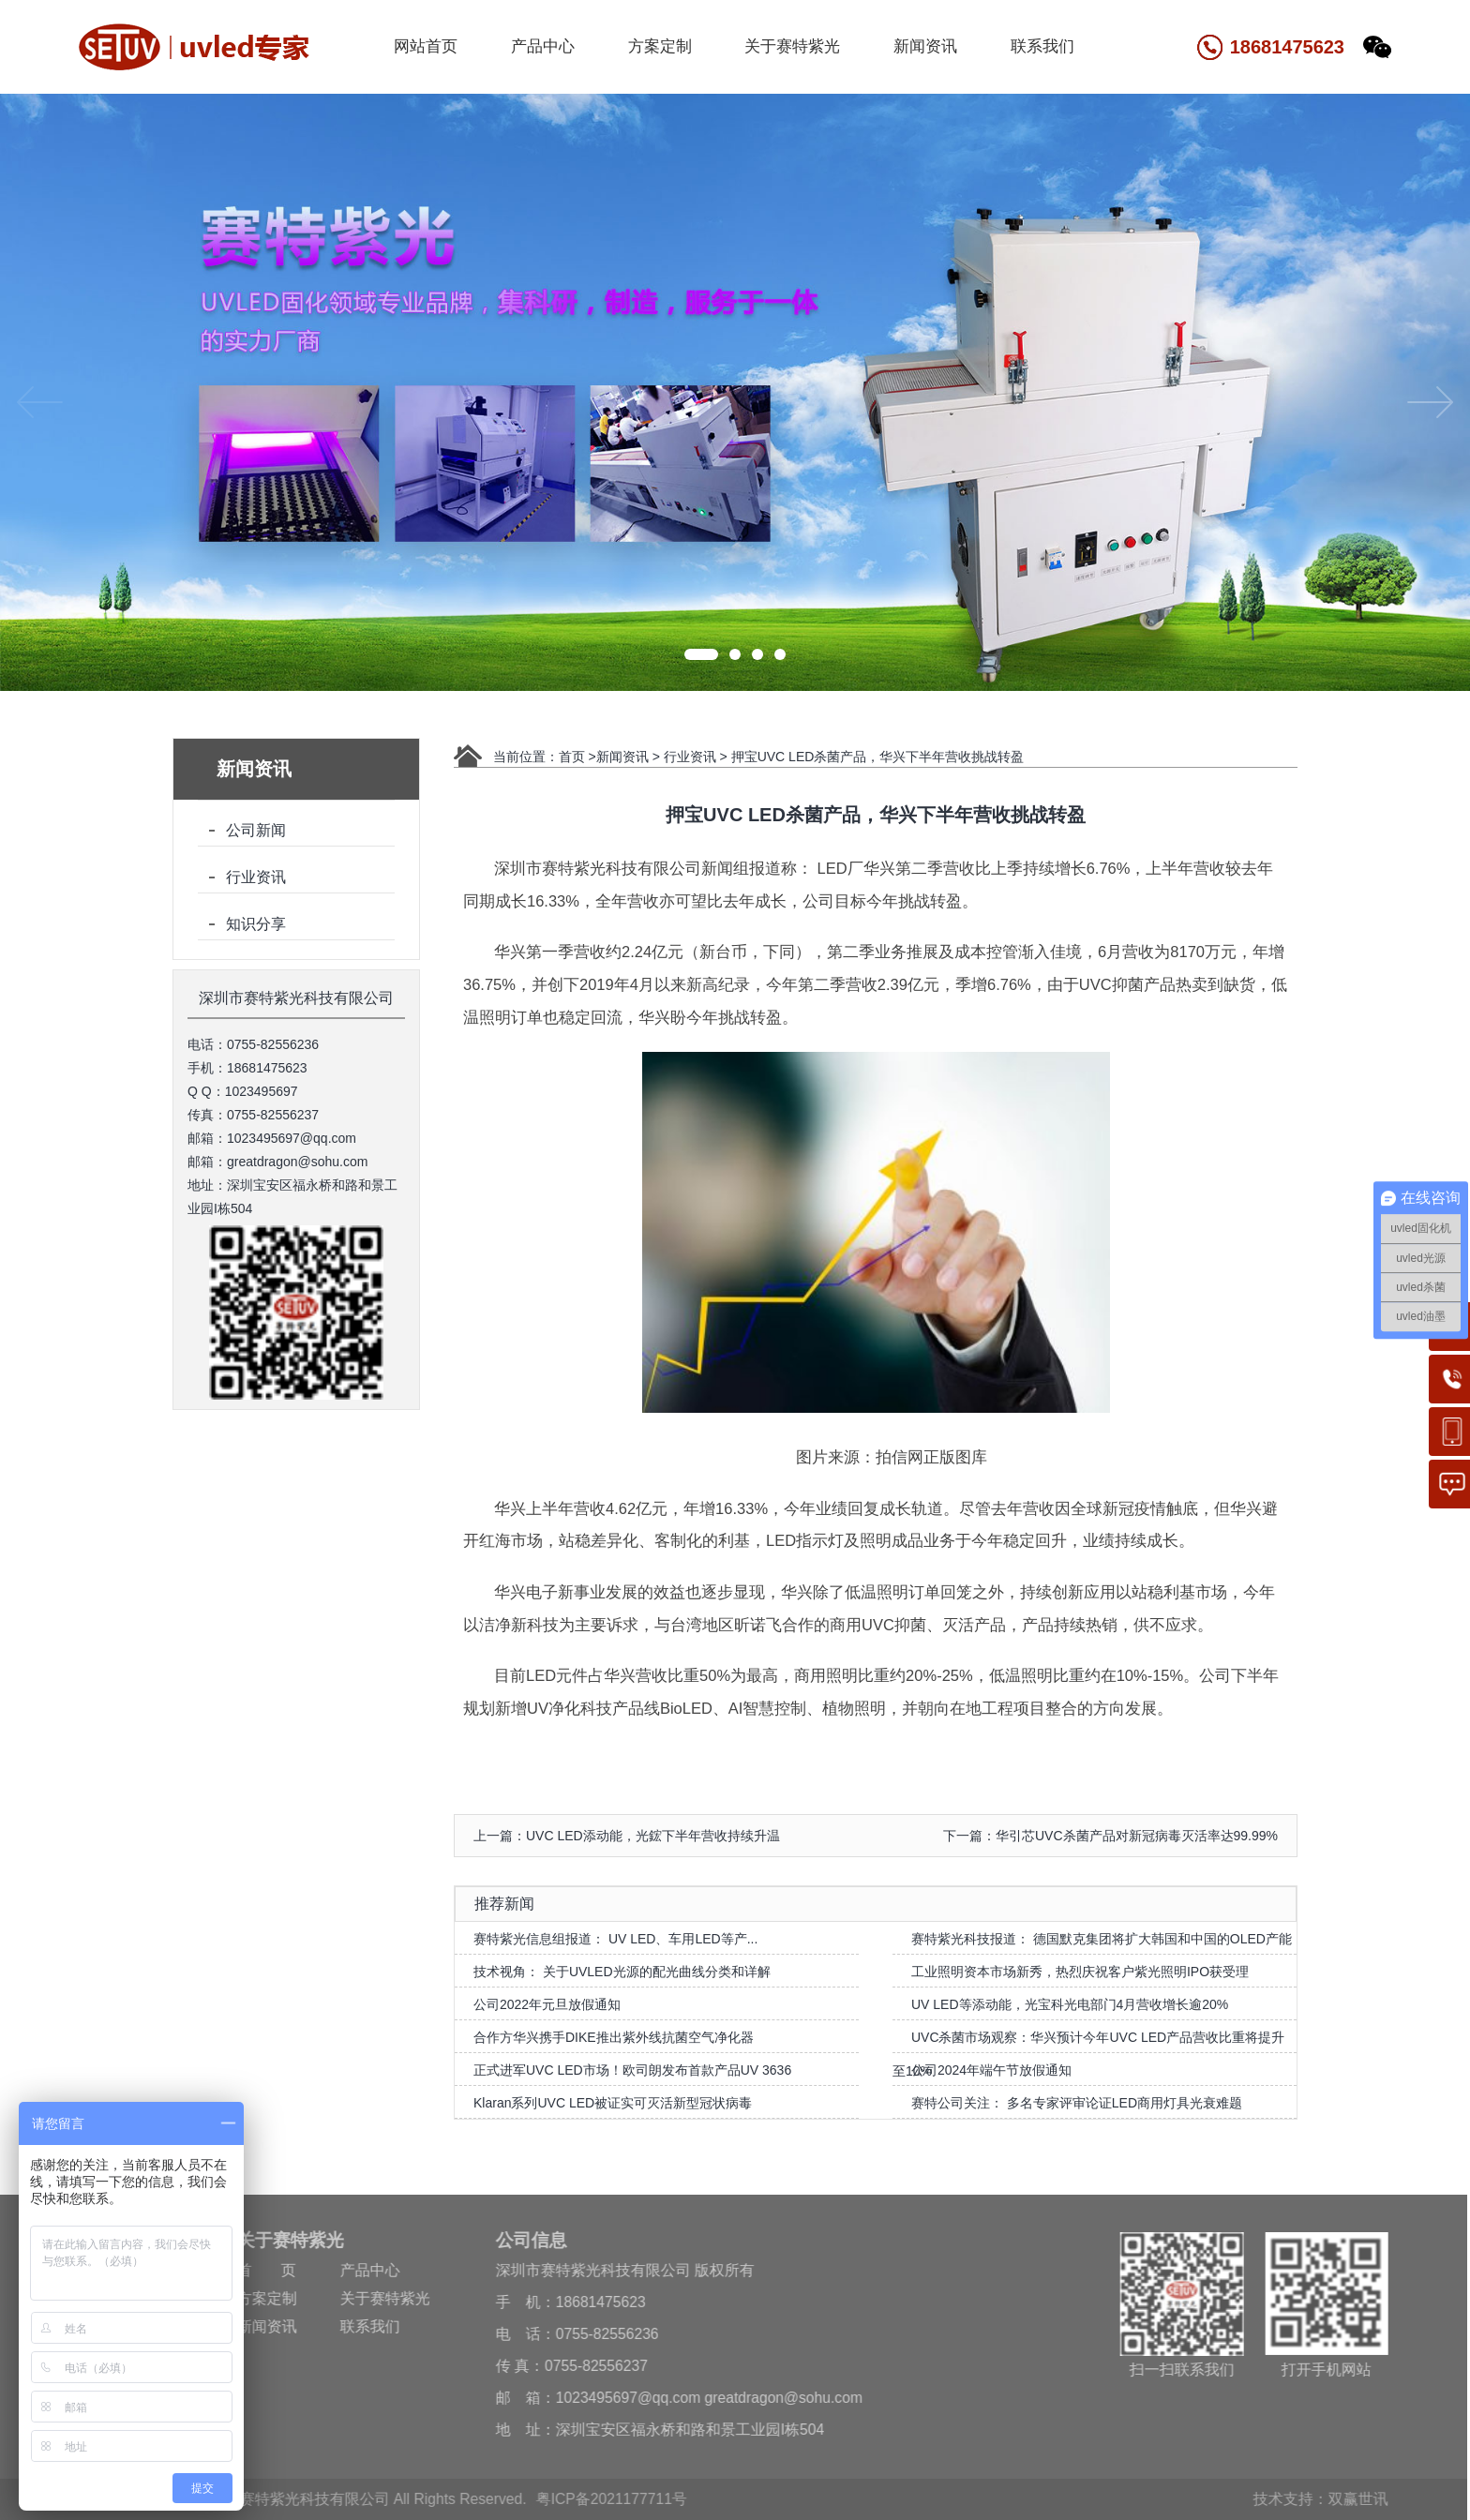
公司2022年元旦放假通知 (547, 2004)
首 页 (261, 2270)
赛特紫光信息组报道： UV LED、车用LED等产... (615, 1938)
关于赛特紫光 (792, 46)
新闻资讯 (925, 46)
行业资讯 (256, 877)
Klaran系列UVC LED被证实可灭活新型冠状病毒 (612, 2102)
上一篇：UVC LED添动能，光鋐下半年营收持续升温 (626, 1835)
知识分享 (256, 924)
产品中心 (543, 46)
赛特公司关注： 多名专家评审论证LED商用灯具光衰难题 (1076, 2102)
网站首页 (426, 46)
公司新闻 (256, 830)
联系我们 (1042, 46)
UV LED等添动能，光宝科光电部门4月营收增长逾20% (1069, 2004)
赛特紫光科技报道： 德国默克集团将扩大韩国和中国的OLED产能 (1101, 1938)
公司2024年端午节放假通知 (991, 2070)
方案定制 (660, 46)
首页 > (577, 756)
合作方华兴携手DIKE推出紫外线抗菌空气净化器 (613, 2037)
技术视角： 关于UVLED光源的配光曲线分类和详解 (622, 1971)
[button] (701, 654)
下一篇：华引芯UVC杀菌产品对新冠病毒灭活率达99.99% (1110, 1835)
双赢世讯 (1352, 2499)
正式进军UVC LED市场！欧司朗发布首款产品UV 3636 (632, 2070)
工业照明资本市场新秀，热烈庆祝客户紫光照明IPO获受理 (1080, 1971)
